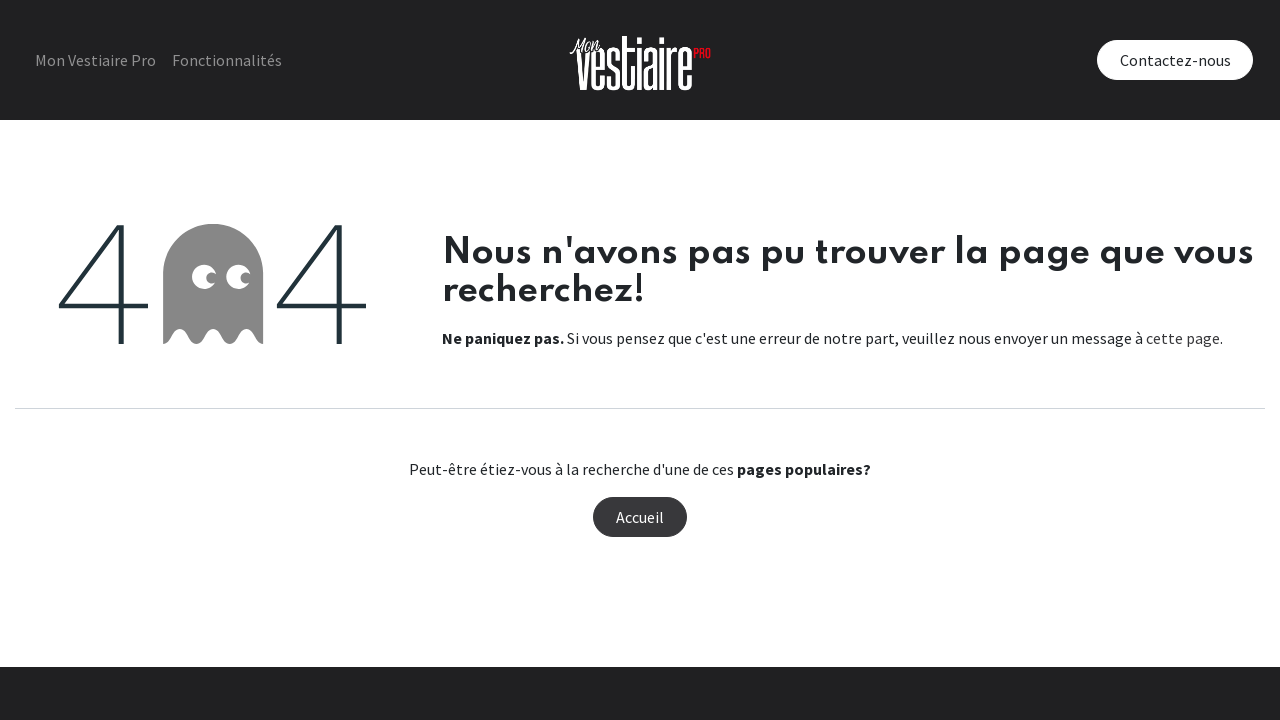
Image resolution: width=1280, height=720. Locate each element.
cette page (1183, 338)
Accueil (640, 517)
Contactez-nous (1166, 60)
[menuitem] (103, 60)
